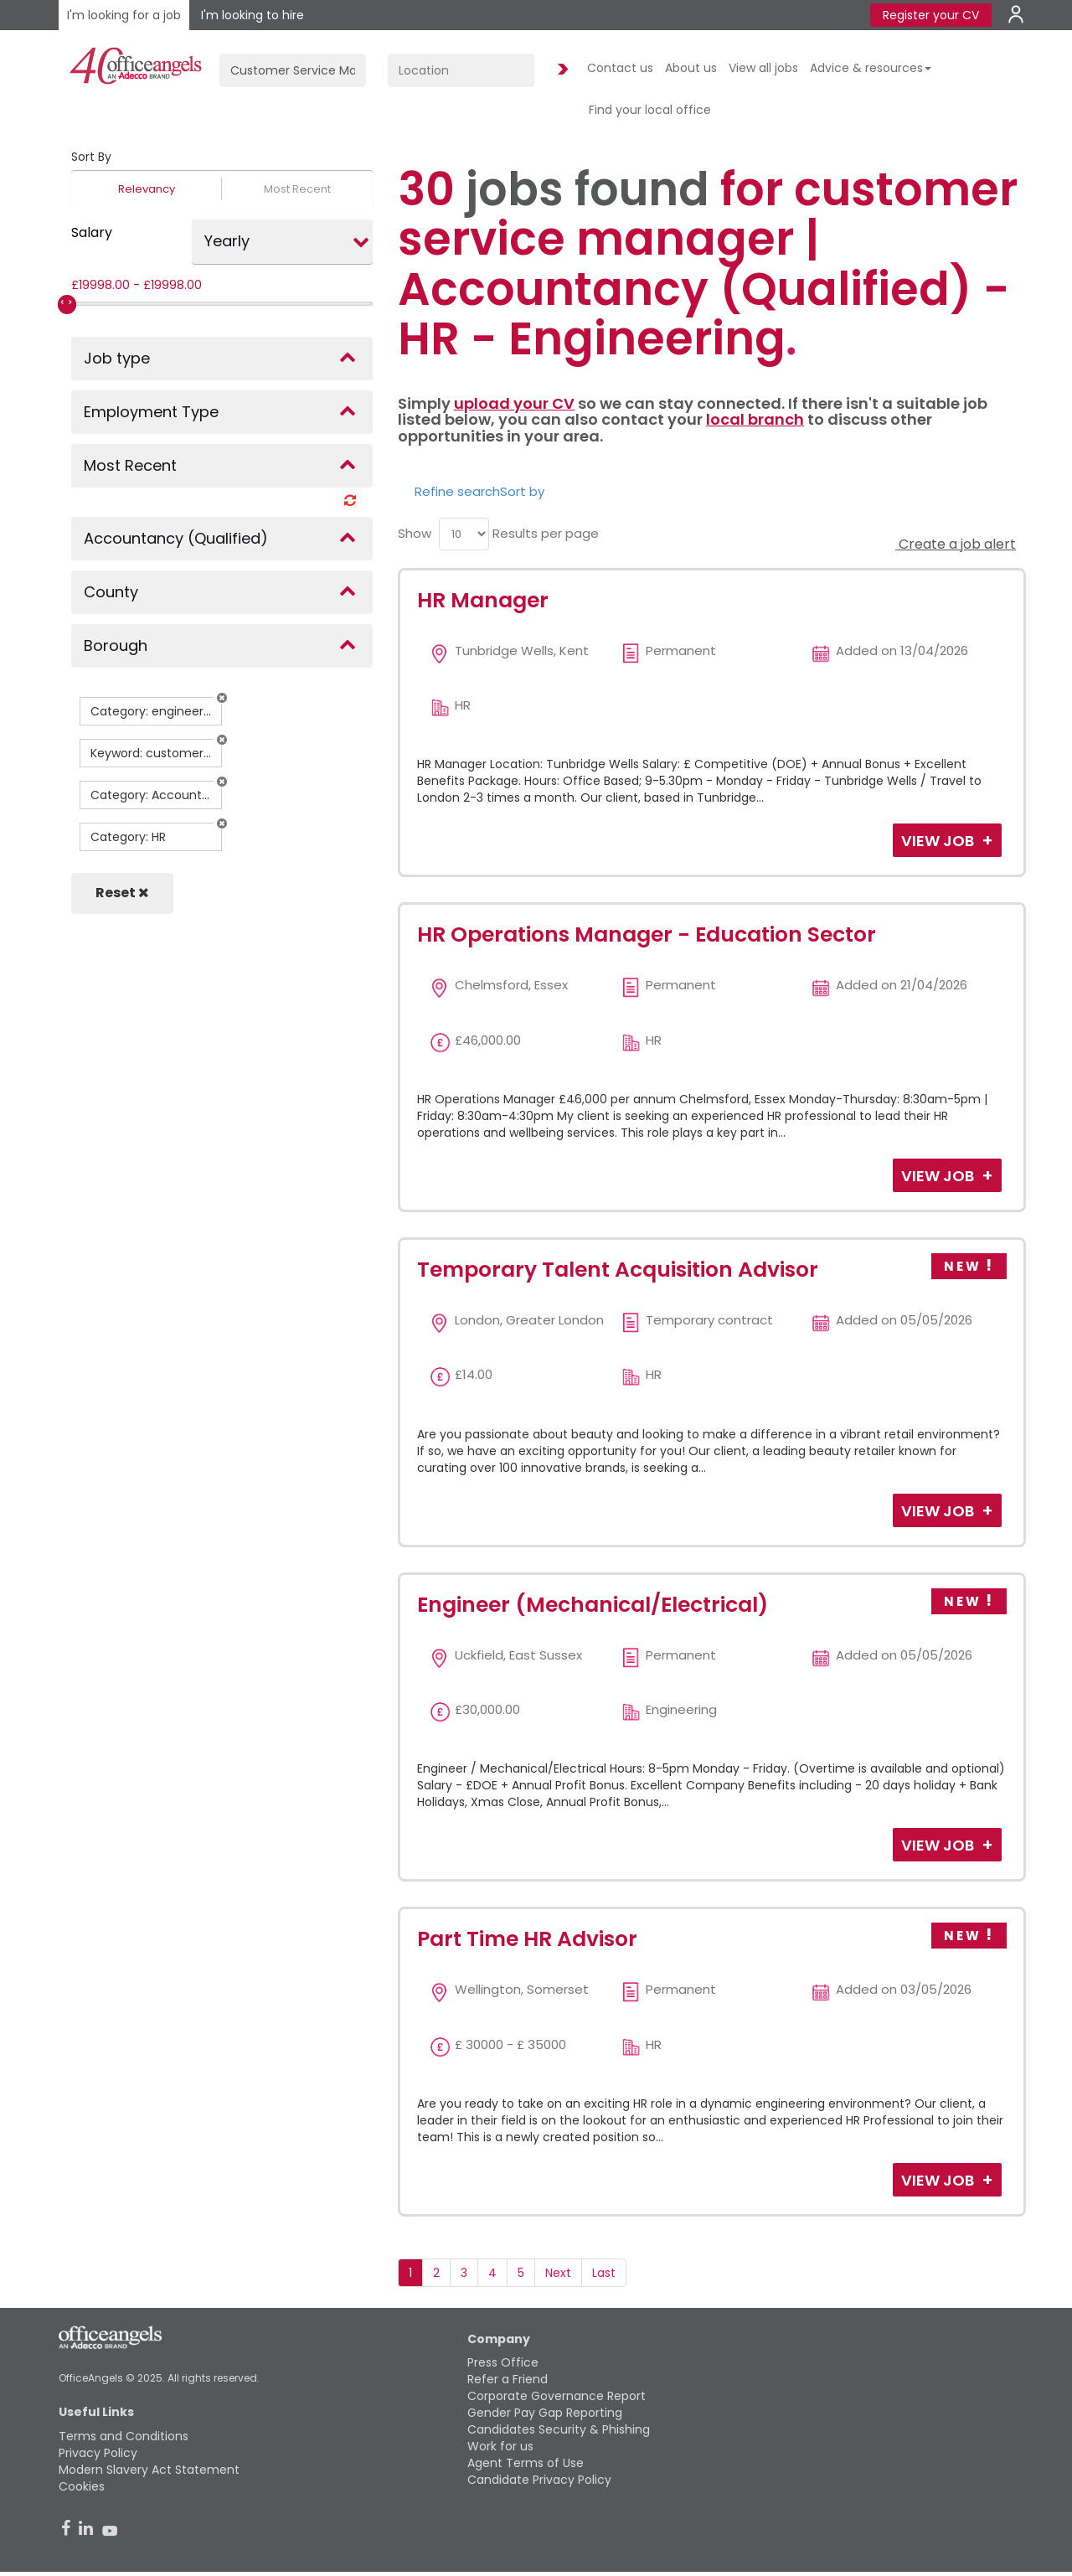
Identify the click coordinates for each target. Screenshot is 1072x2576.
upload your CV (514, 403)
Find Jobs (560, 70)
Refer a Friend (507, 2379)
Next (558, 2272)
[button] (222, 698)
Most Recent (297, 189)
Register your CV (931, 15)
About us (691, 67)
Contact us (620, 67)
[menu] (464, 534)
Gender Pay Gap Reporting (544, 2412)
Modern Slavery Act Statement (149, 2469)
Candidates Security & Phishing (558, 2429)
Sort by (522, 491)
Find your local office (650, 109)
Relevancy (146, 189)
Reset (122, 892)
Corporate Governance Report (556, 2396)
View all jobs (763, 67)
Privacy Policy (98, 2452)
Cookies (82, 2486)
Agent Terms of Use (525, 2463)
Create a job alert (955, 544)
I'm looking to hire (252, 15)
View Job (939, 840)
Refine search (457, 491)
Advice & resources (870, 67)
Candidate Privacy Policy (539, 2479)
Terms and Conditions (123, 2436)
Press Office (503, 2362)
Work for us (500, 2446)
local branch (755, 419)
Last (604, 2272)
